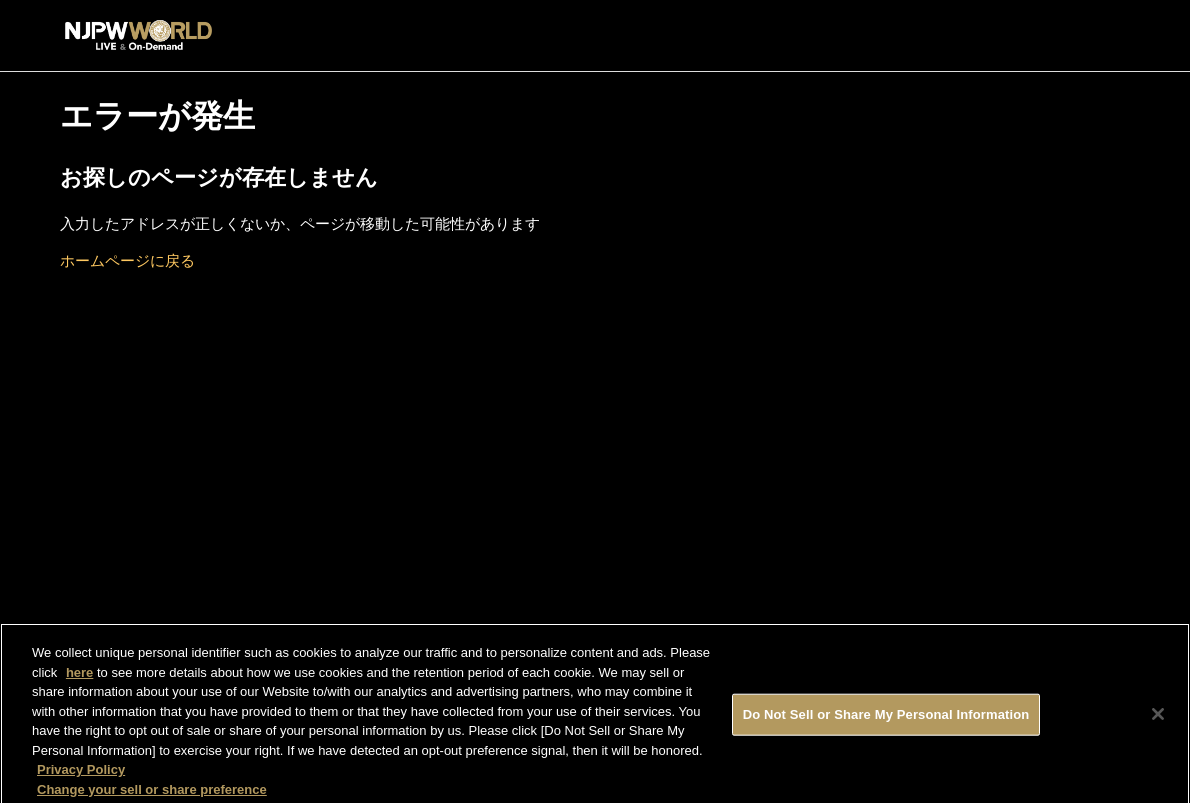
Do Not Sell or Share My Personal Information (886, 718)
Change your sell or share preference (152, 793)
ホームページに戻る (127, 260)
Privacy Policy (81, 773)
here (79, 676)
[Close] (1158, 718)
